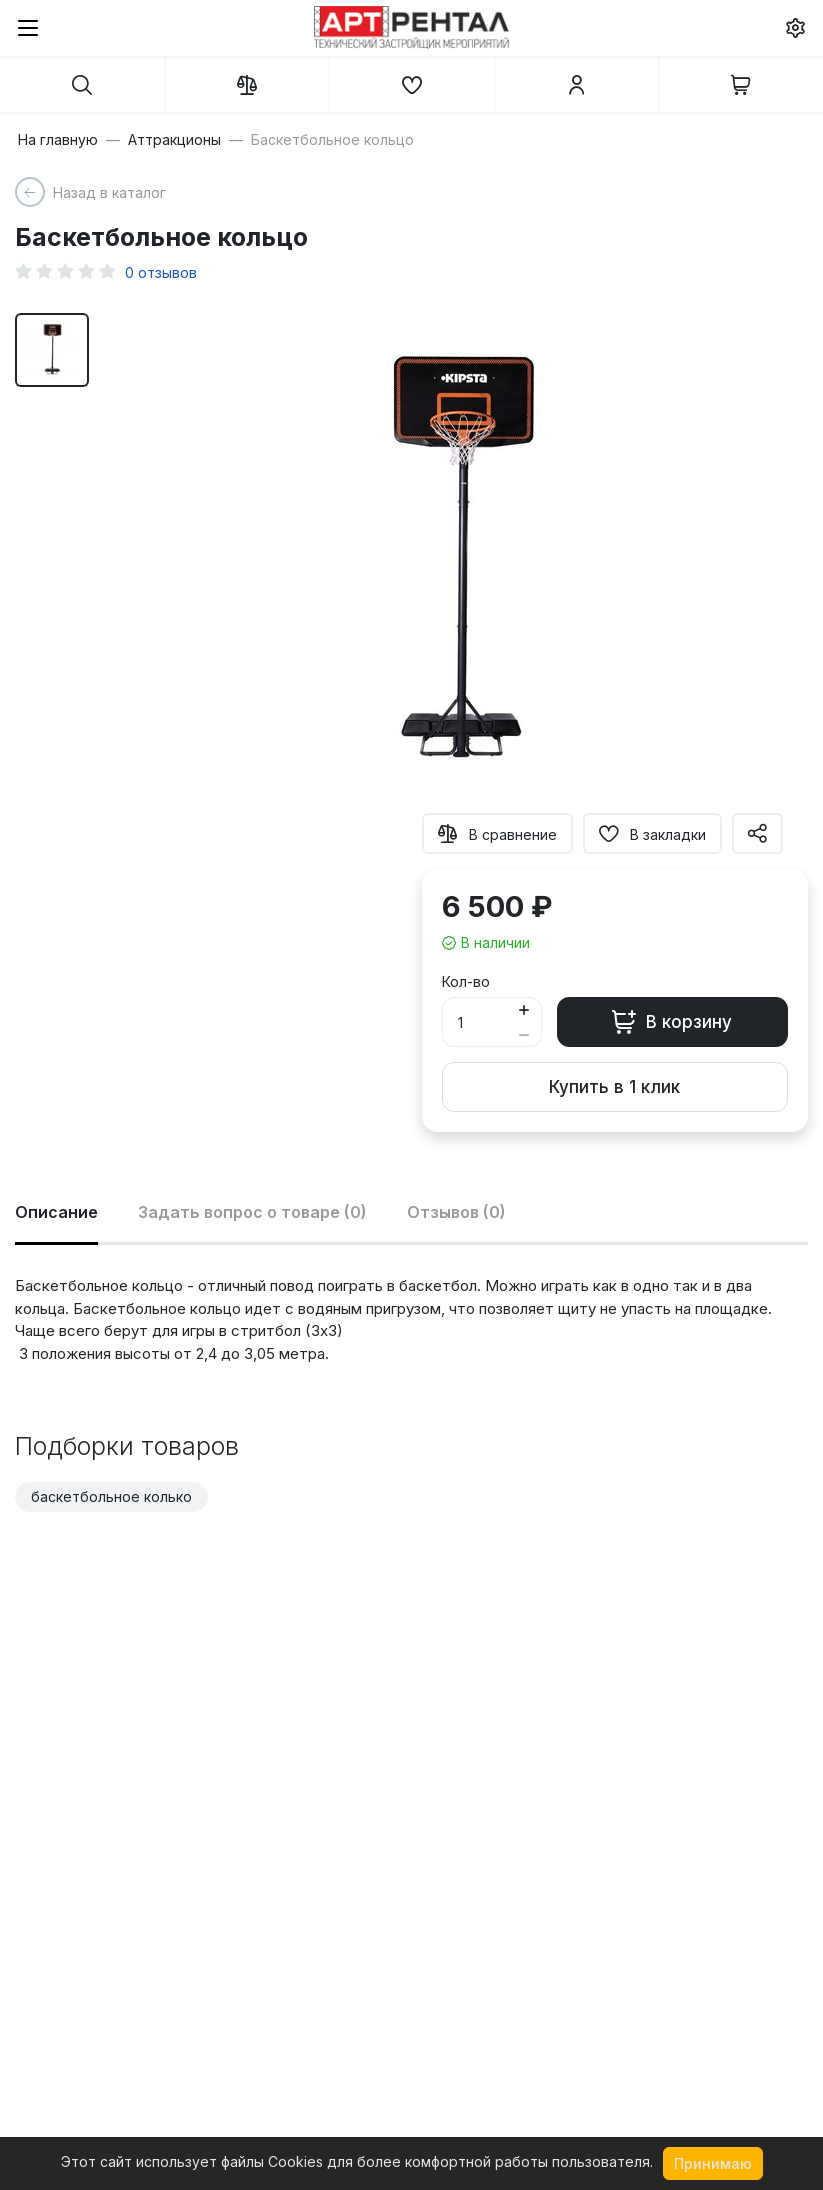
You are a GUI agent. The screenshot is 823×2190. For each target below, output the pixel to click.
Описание (56, 1212)
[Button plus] (524, 1009)
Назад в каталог (109, 192)
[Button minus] (524, 1034)
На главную (58, 140)
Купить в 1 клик (614, 1087)
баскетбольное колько (111, 1496)
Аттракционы (174, 140)
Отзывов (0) (456, 1212)
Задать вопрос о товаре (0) (252, 1212)
